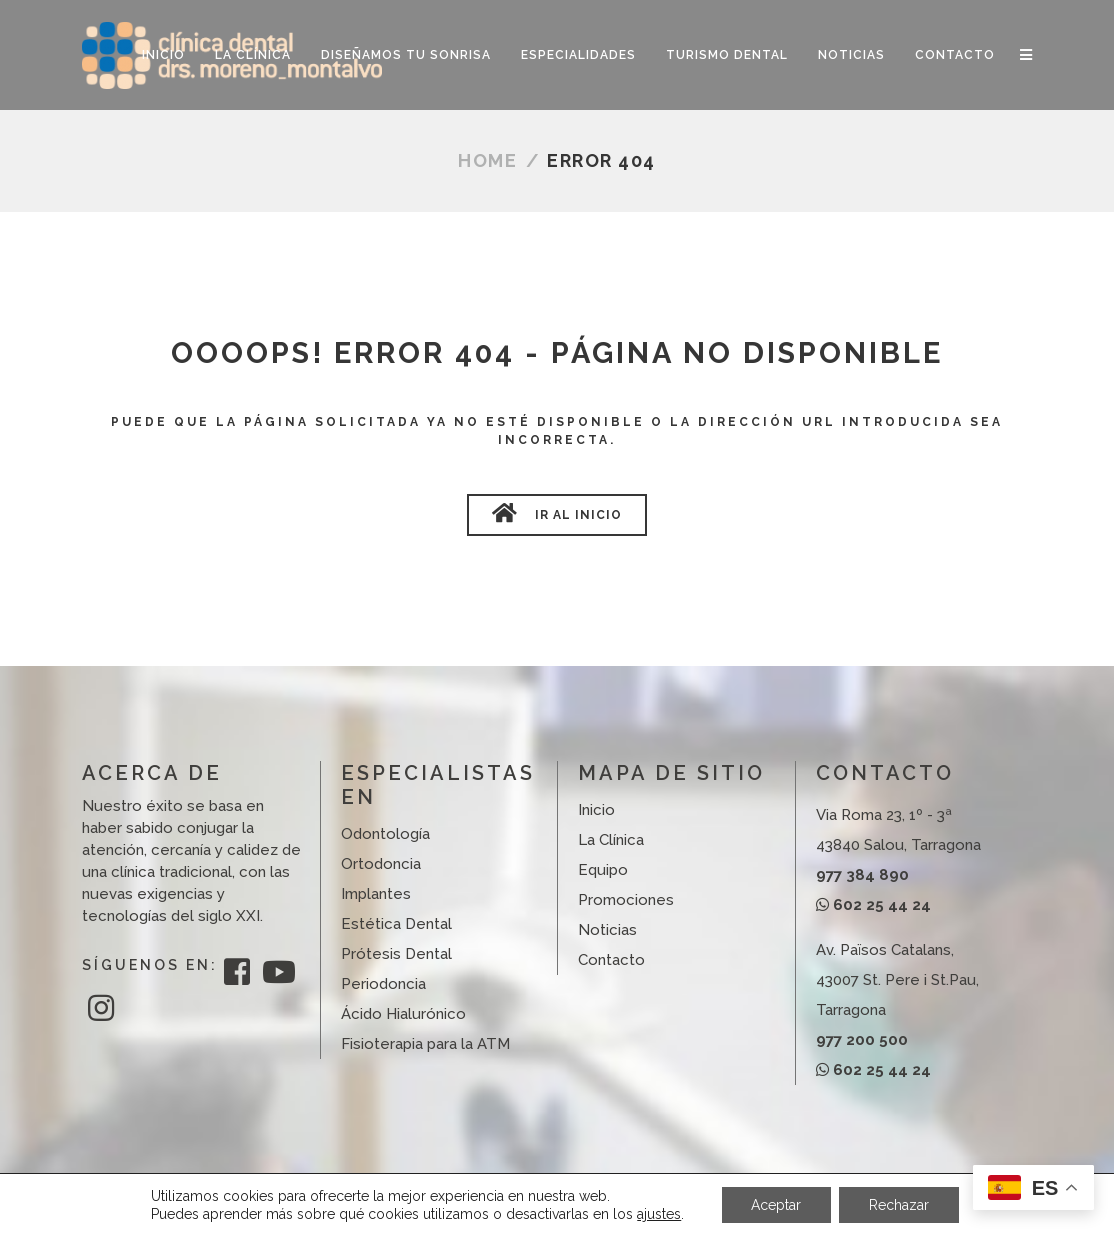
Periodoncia (383, 984)
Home (487, 160)
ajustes (659, 1214)
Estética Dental (396, 924)
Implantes (376, 894)
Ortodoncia (381, 864)
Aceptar (776, 1205)
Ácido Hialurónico (403, 1014)
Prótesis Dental (396, 954)
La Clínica (611, 840)
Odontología (385, 834)
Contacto (611, 960)
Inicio (596, 810)
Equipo (603, 870)
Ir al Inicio (557, 513)
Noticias (607, 930)
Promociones (626, 900)
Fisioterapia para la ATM (425, 1044)
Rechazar (899, 1205)
